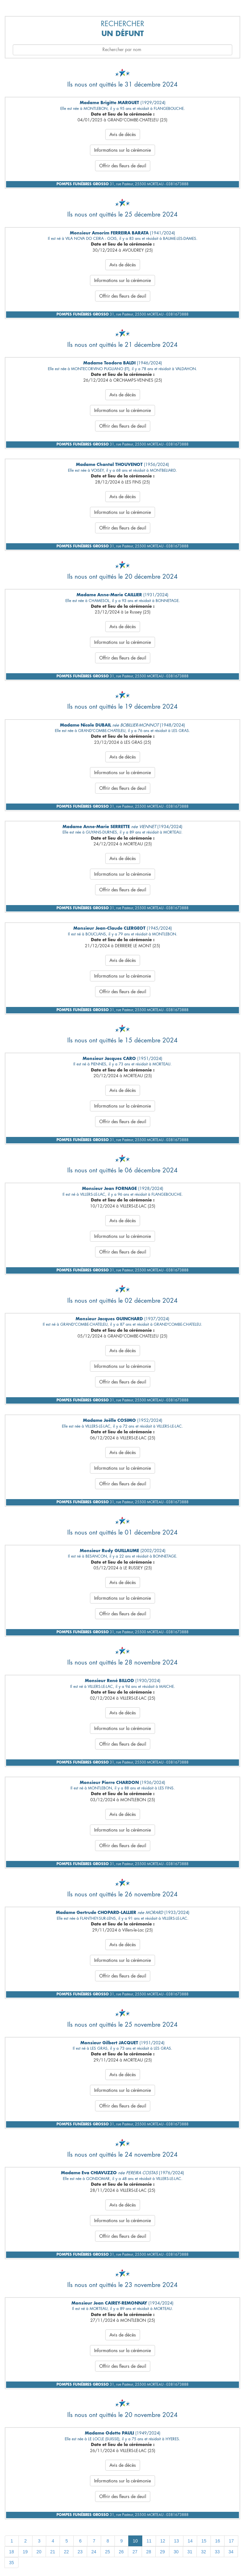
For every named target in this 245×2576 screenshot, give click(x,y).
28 (148, 2551)
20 (38, 2551)
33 (217, 2551)
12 (162, 2540)
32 (203, 2551)
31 (189, 2551)
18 (11, 2551)
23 (80, 2551)
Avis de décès (122, 134)
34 (231, 2551)
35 (11, 2562)
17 (231, 2540)
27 (134, 2551)
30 (176, 2551)
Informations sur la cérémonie (122, 150)
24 (93, 2551)
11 (149, 2540)
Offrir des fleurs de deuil (122, 166)
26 (121, 2551)
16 (217, 2540)
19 (25, 2551)
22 (66, 2551)
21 (52, 2551)
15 (203, 2540)
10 (135, 2540)
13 (176, 2540)
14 (190, 2540)
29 (162, 2551)
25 (107, 2551)
